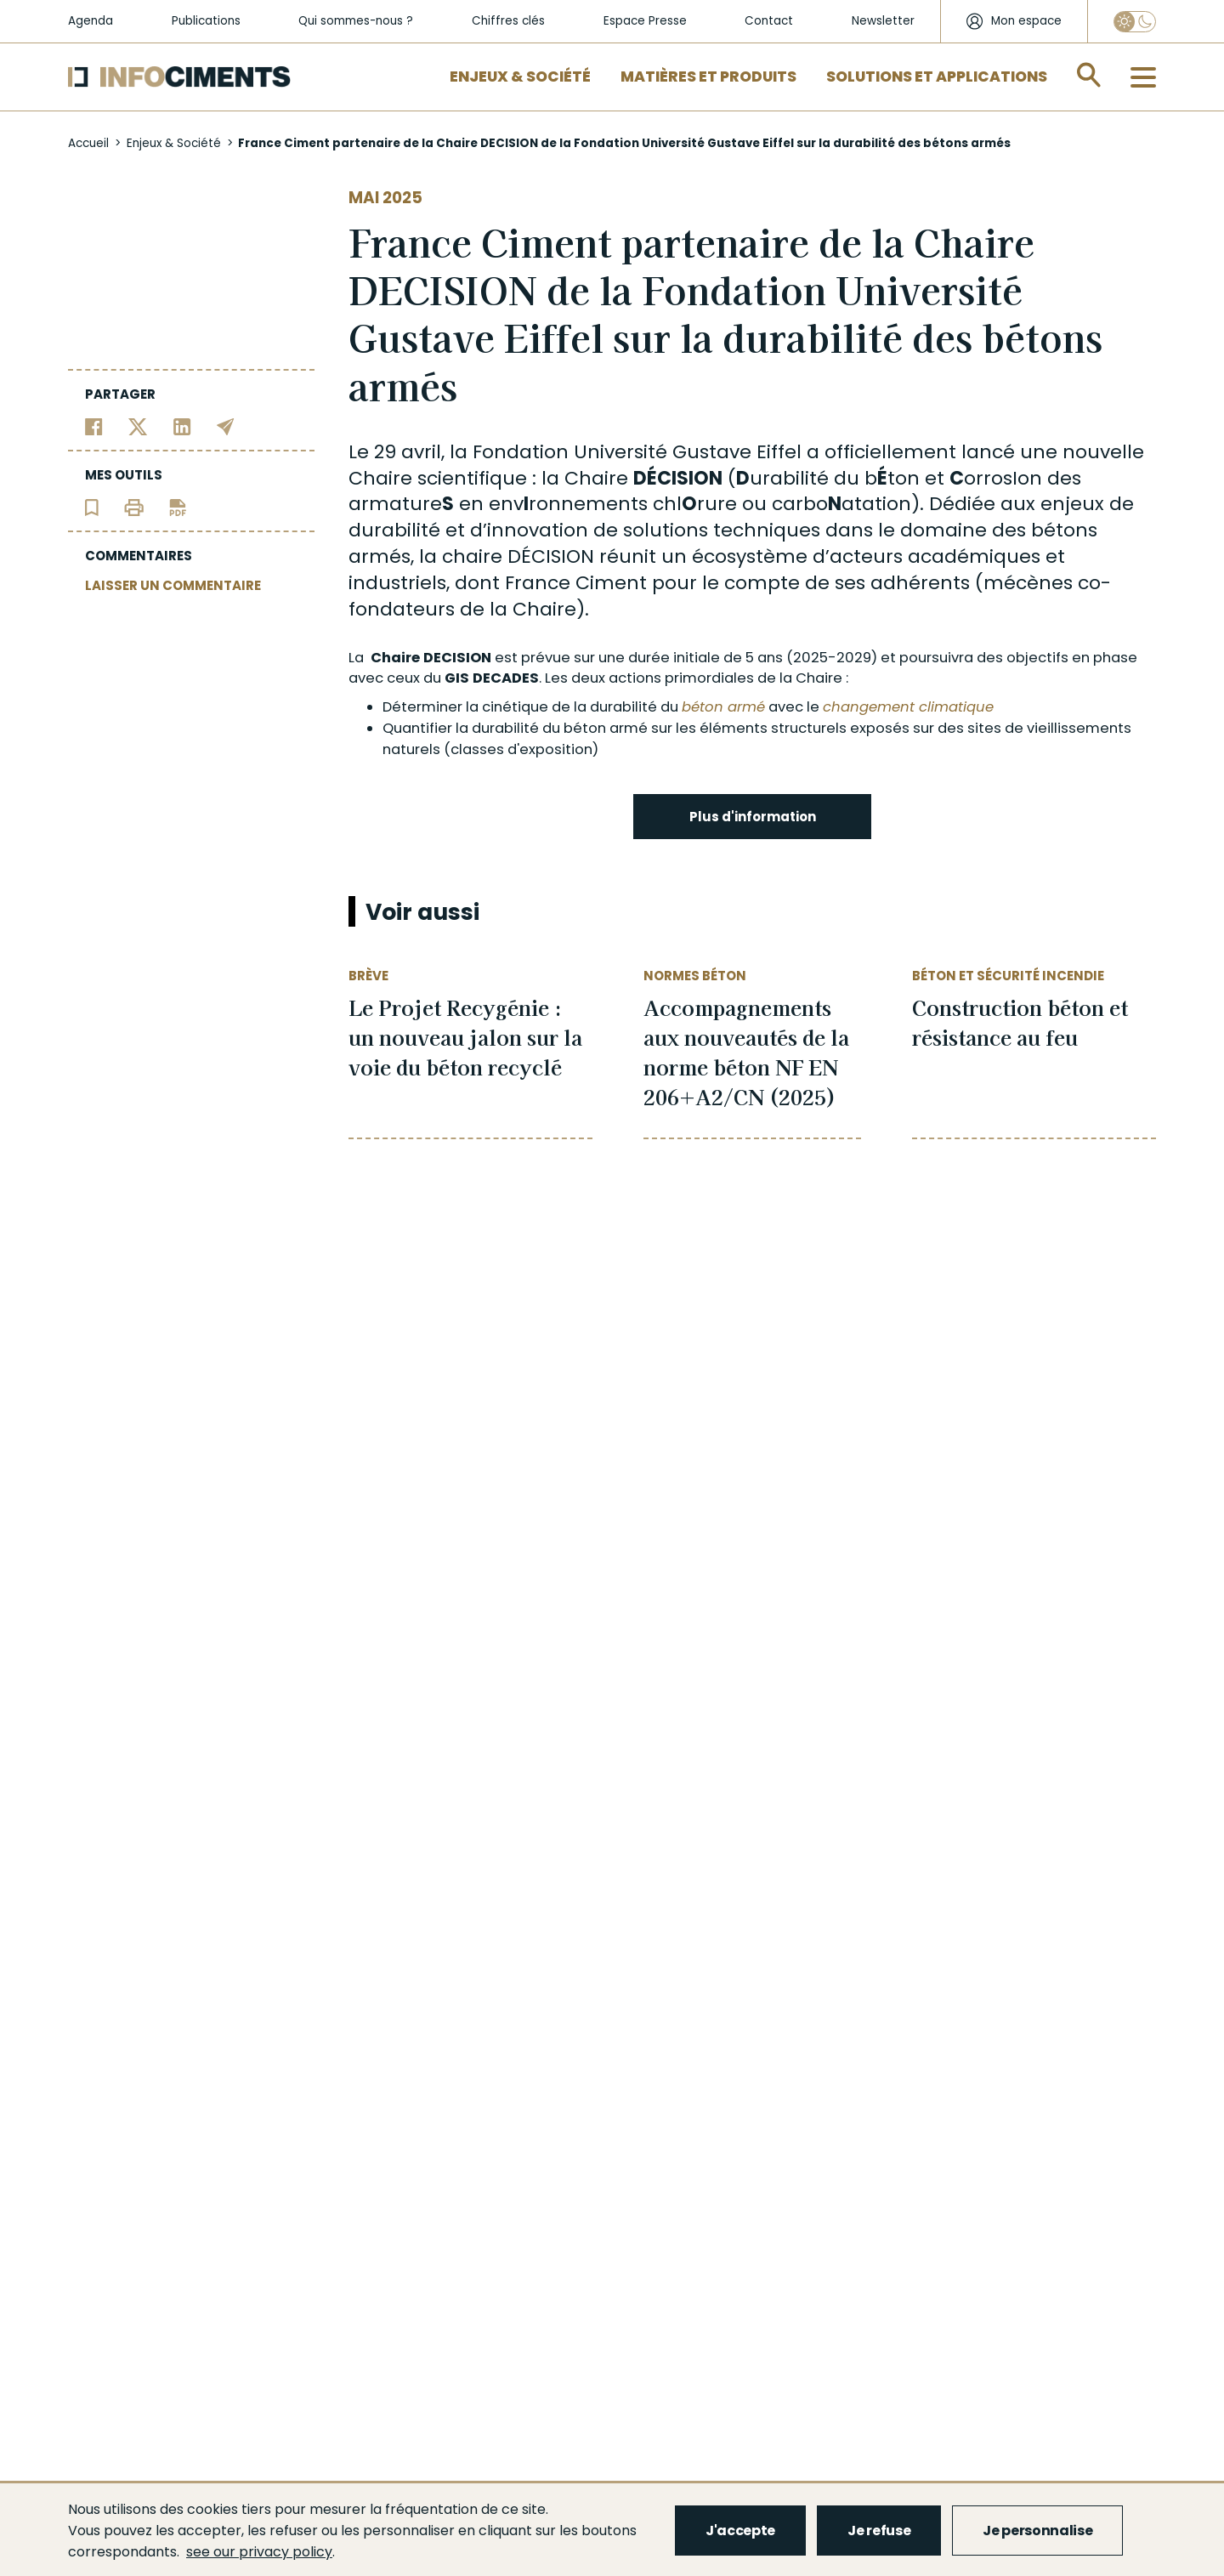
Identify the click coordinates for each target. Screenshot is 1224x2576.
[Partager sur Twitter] (138, 425)
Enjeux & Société (520, 76)
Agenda (90, 21)
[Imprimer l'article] (134, 506)
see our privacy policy (259, 2552)
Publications (206, 21)
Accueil (88, 143)
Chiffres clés (508, 21)
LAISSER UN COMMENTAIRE (173, 585)
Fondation (521, 452)
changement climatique (908, 707)
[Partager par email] (226, 425)
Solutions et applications (936, 76)
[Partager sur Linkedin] (182, 425)
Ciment (611, 583)
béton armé (723, 707)
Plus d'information (752, 817)
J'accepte (740, 2530)
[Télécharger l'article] (177, 506)
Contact (769, 21)
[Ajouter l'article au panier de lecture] (92, 506)
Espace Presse (645, 21)
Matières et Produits (708, 76)
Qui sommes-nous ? (355, 21)
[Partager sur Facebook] (94, 425)
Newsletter (883, 21)
